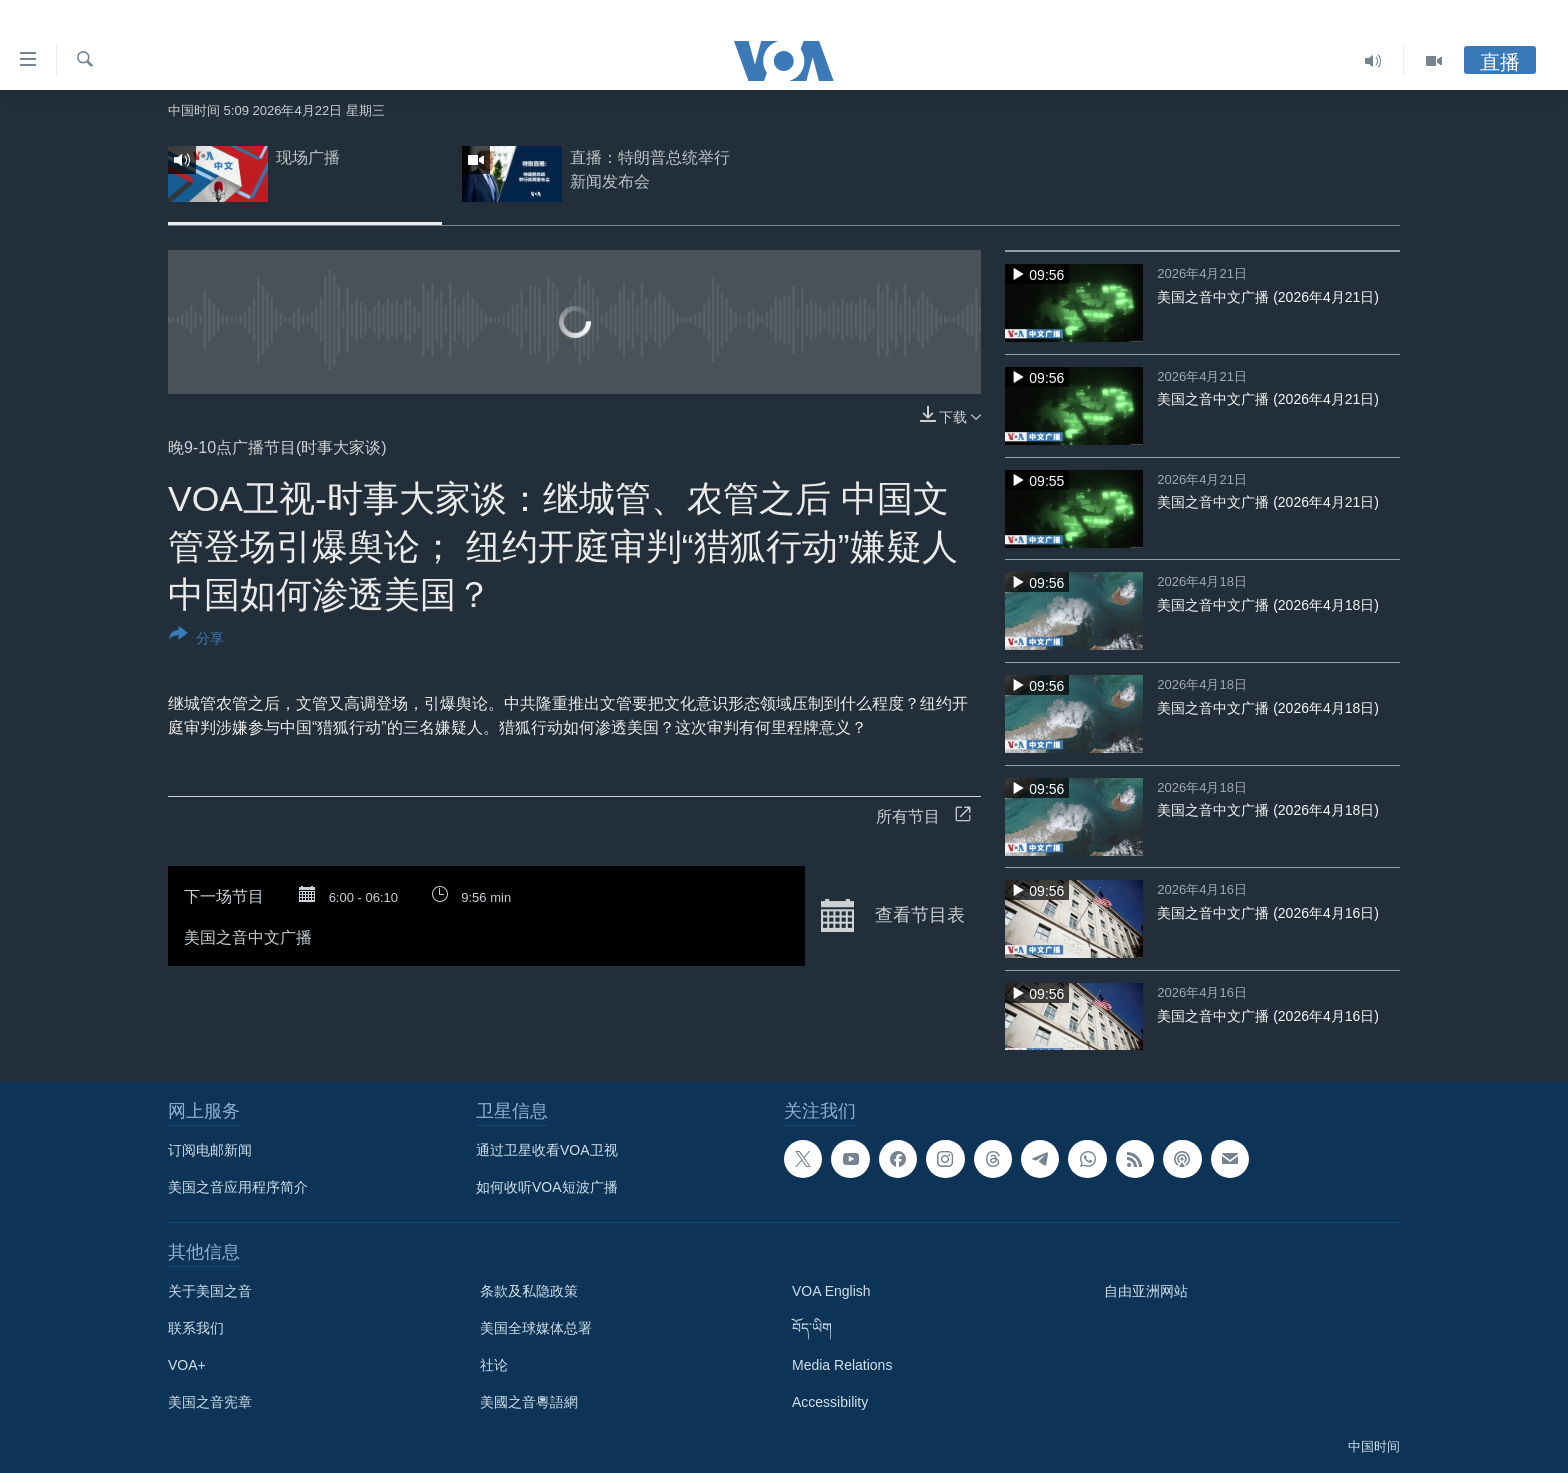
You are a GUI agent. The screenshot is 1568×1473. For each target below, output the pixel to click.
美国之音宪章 (210, 1402)
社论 (494, 1365)
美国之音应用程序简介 (238, 1187)
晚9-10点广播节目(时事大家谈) (277, 447)
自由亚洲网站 (1146, 1291)
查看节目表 (893, 916)
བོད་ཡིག (812, 1328)
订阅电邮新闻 (210, 1150)
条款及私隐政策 (529, 1291)
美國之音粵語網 (529, 1402)
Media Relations (842, 1365)
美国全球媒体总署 (536, 1328)
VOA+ (187, 1365)
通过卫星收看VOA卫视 (547, 1150)
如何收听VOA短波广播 (547, 1187)
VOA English (831, 1291)
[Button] (196, 640)
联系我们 (196, 1328)
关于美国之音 (210, 1291)
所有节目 (923, 816)
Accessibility (830, 1402)
